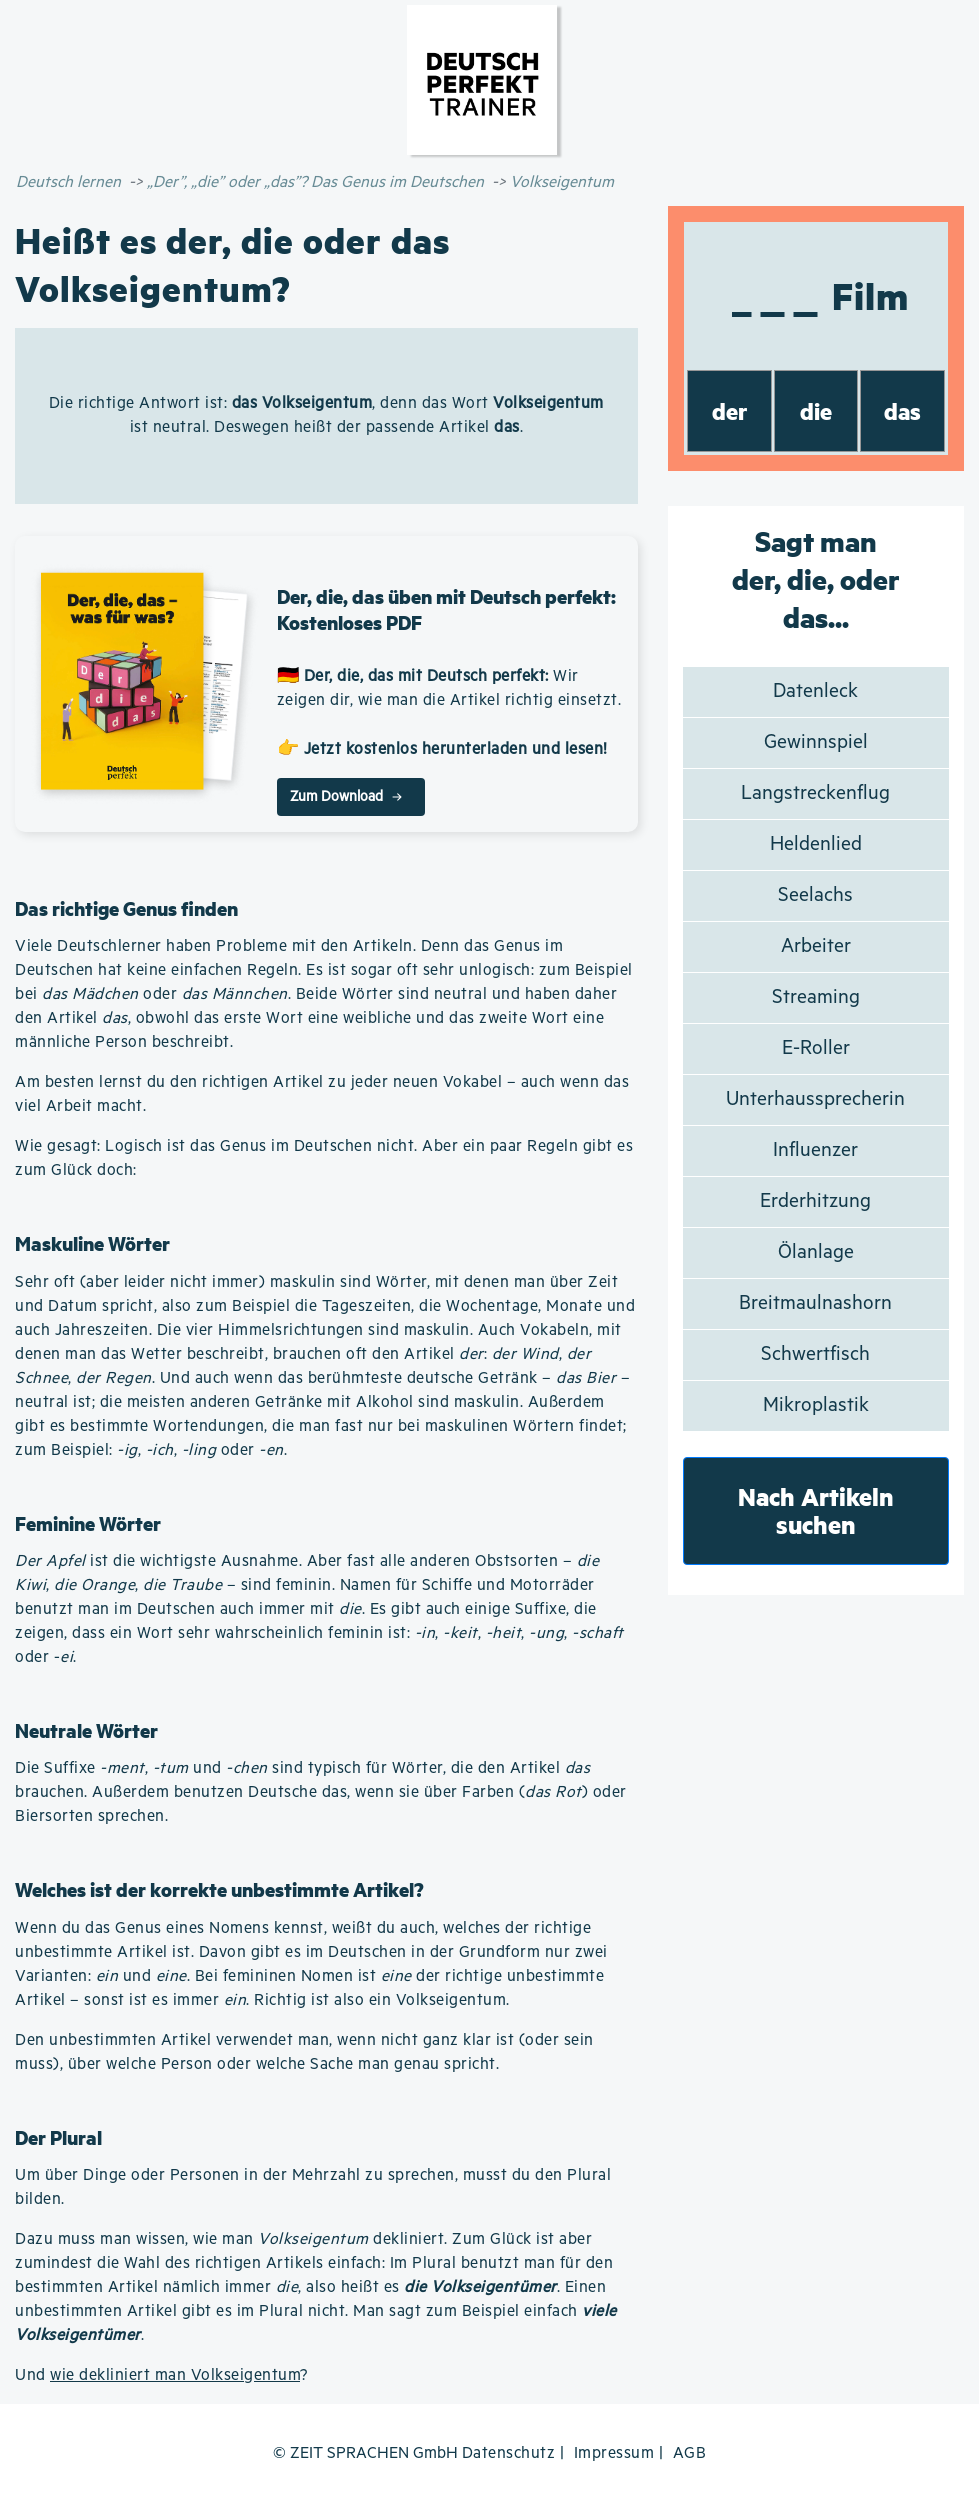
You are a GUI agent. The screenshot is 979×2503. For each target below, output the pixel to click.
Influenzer (815, 1150)
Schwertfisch (815, 1354)
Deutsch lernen (68, 182)
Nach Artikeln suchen (816, 1510)
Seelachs (815, 895)
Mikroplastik (816, 1405)
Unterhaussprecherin (815, 1099)
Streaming (816, 997)
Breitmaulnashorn (815, 1303)
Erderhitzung (815, 1201)
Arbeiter (816, 946)
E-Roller (816, 1048)
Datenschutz (509, 2453)
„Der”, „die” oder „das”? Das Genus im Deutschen (315, 182)
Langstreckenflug (815, 793)
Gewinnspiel (816, 742)
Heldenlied (816, 844)
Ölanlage (816, 1252)
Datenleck (815, 691)
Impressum (614, 2453)
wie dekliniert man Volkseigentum (175, 2375)
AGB (690, 2453)
